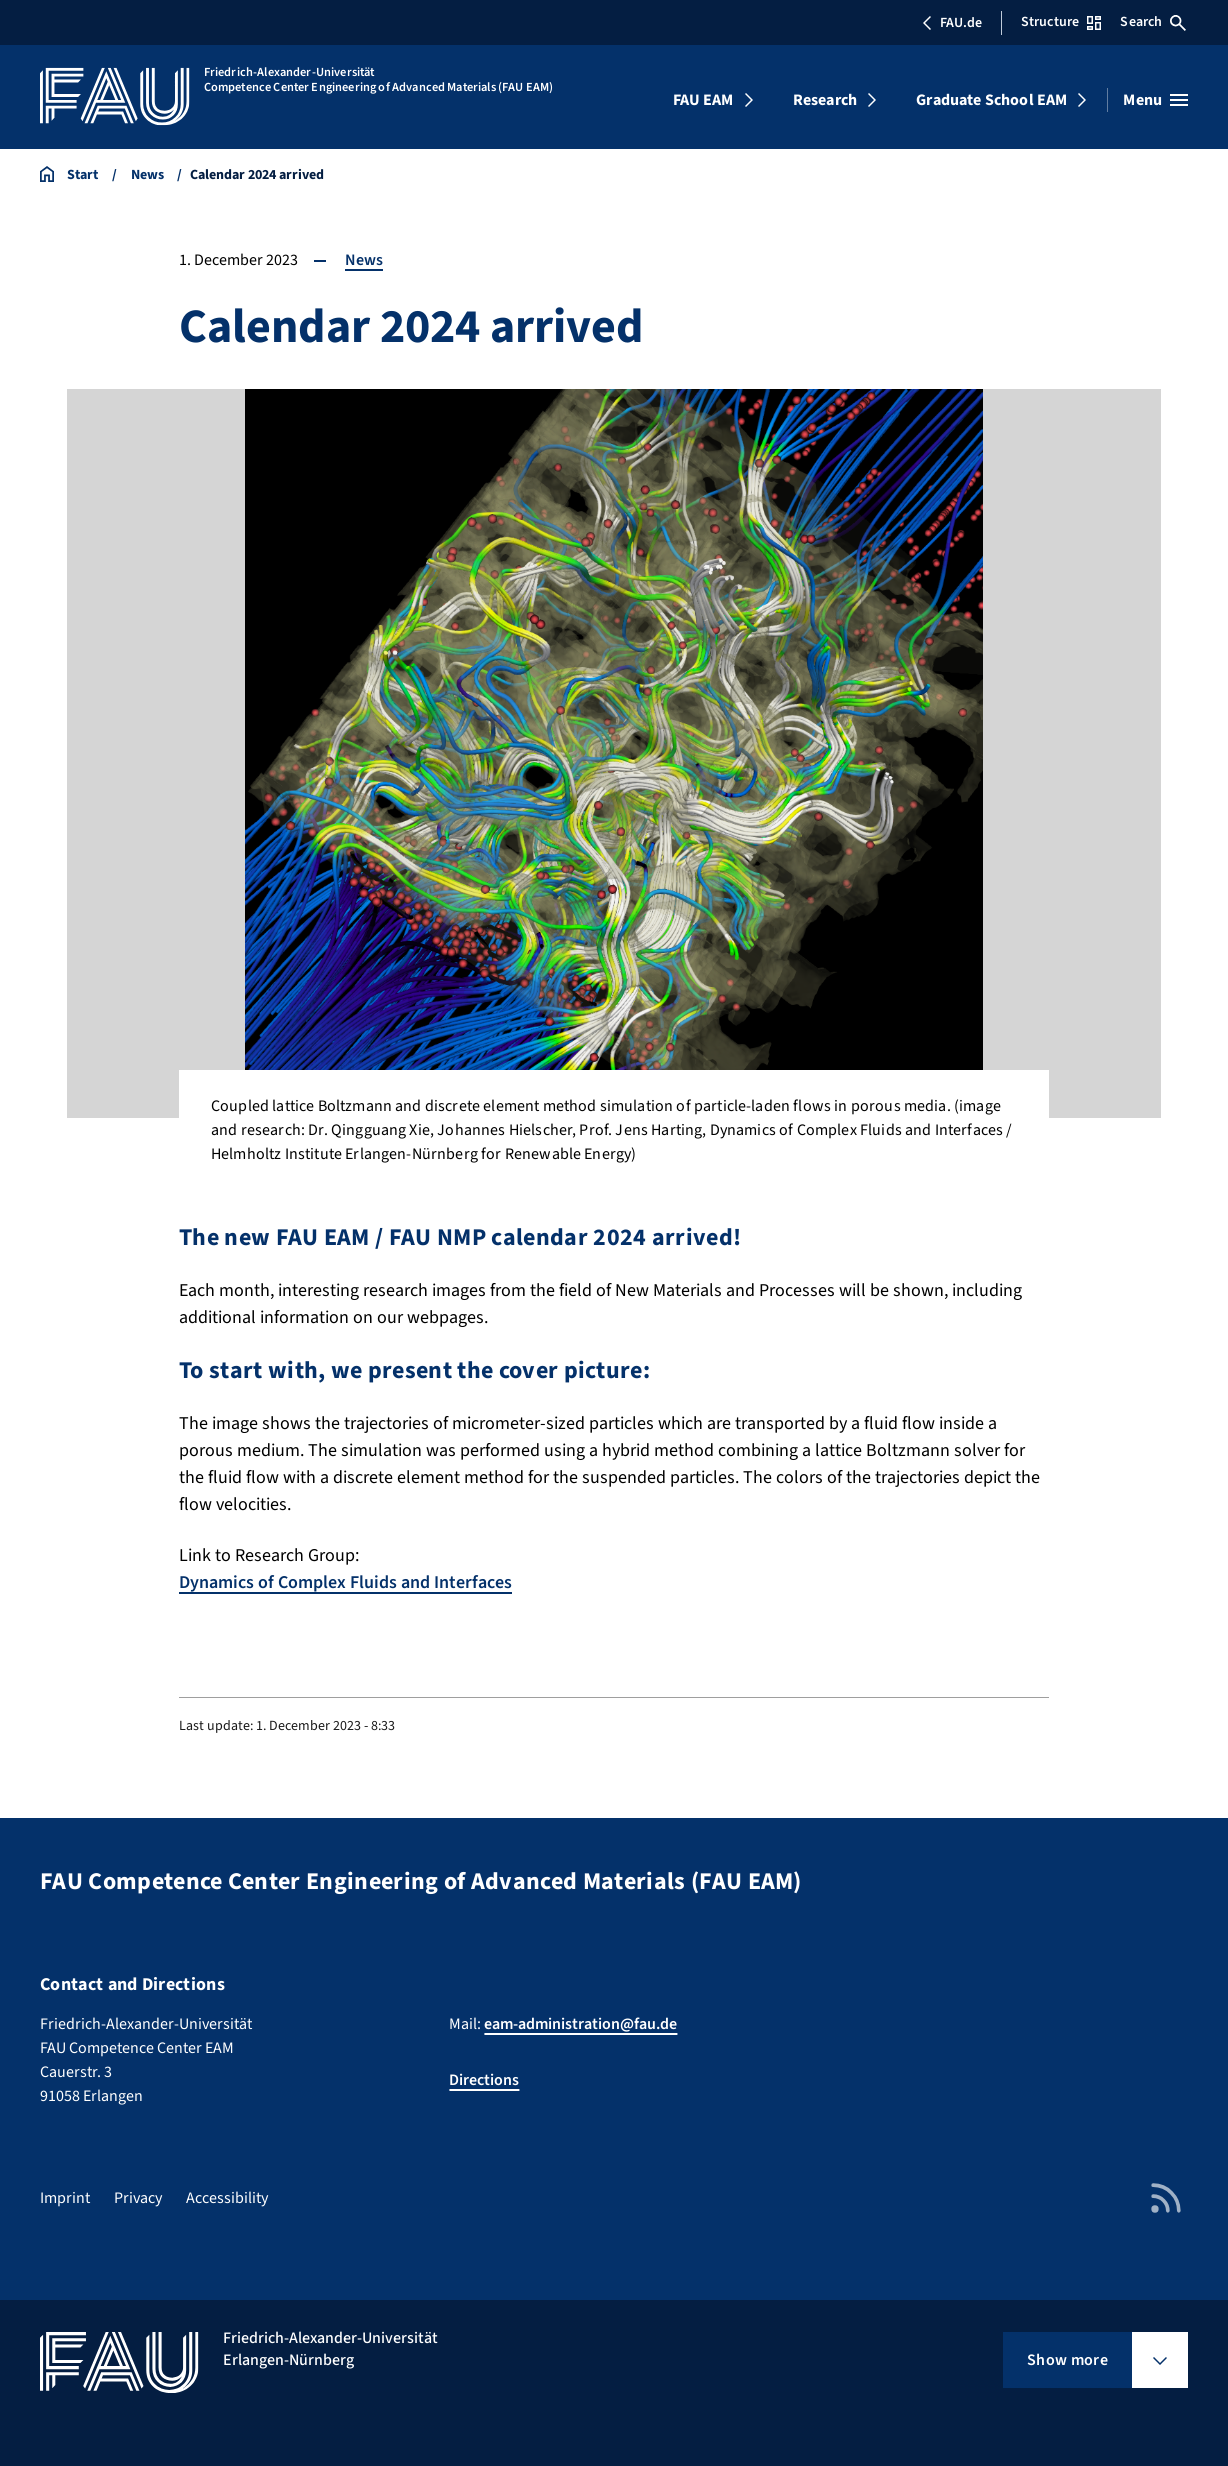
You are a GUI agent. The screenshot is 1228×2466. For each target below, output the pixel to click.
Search (1153, 22)
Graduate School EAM (991, 100)
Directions (484, 2080)
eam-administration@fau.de (580, 2024)
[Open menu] (1155, 100)
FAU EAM (703, 100)
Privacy (138, 2198)
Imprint (65, 2198)
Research (825, 100)
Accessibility (227, 2198)
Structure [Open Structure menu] (1061, 22)
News (364, 260)
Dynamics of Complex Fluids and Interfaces (345, 1582)
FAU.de (952, 23)
